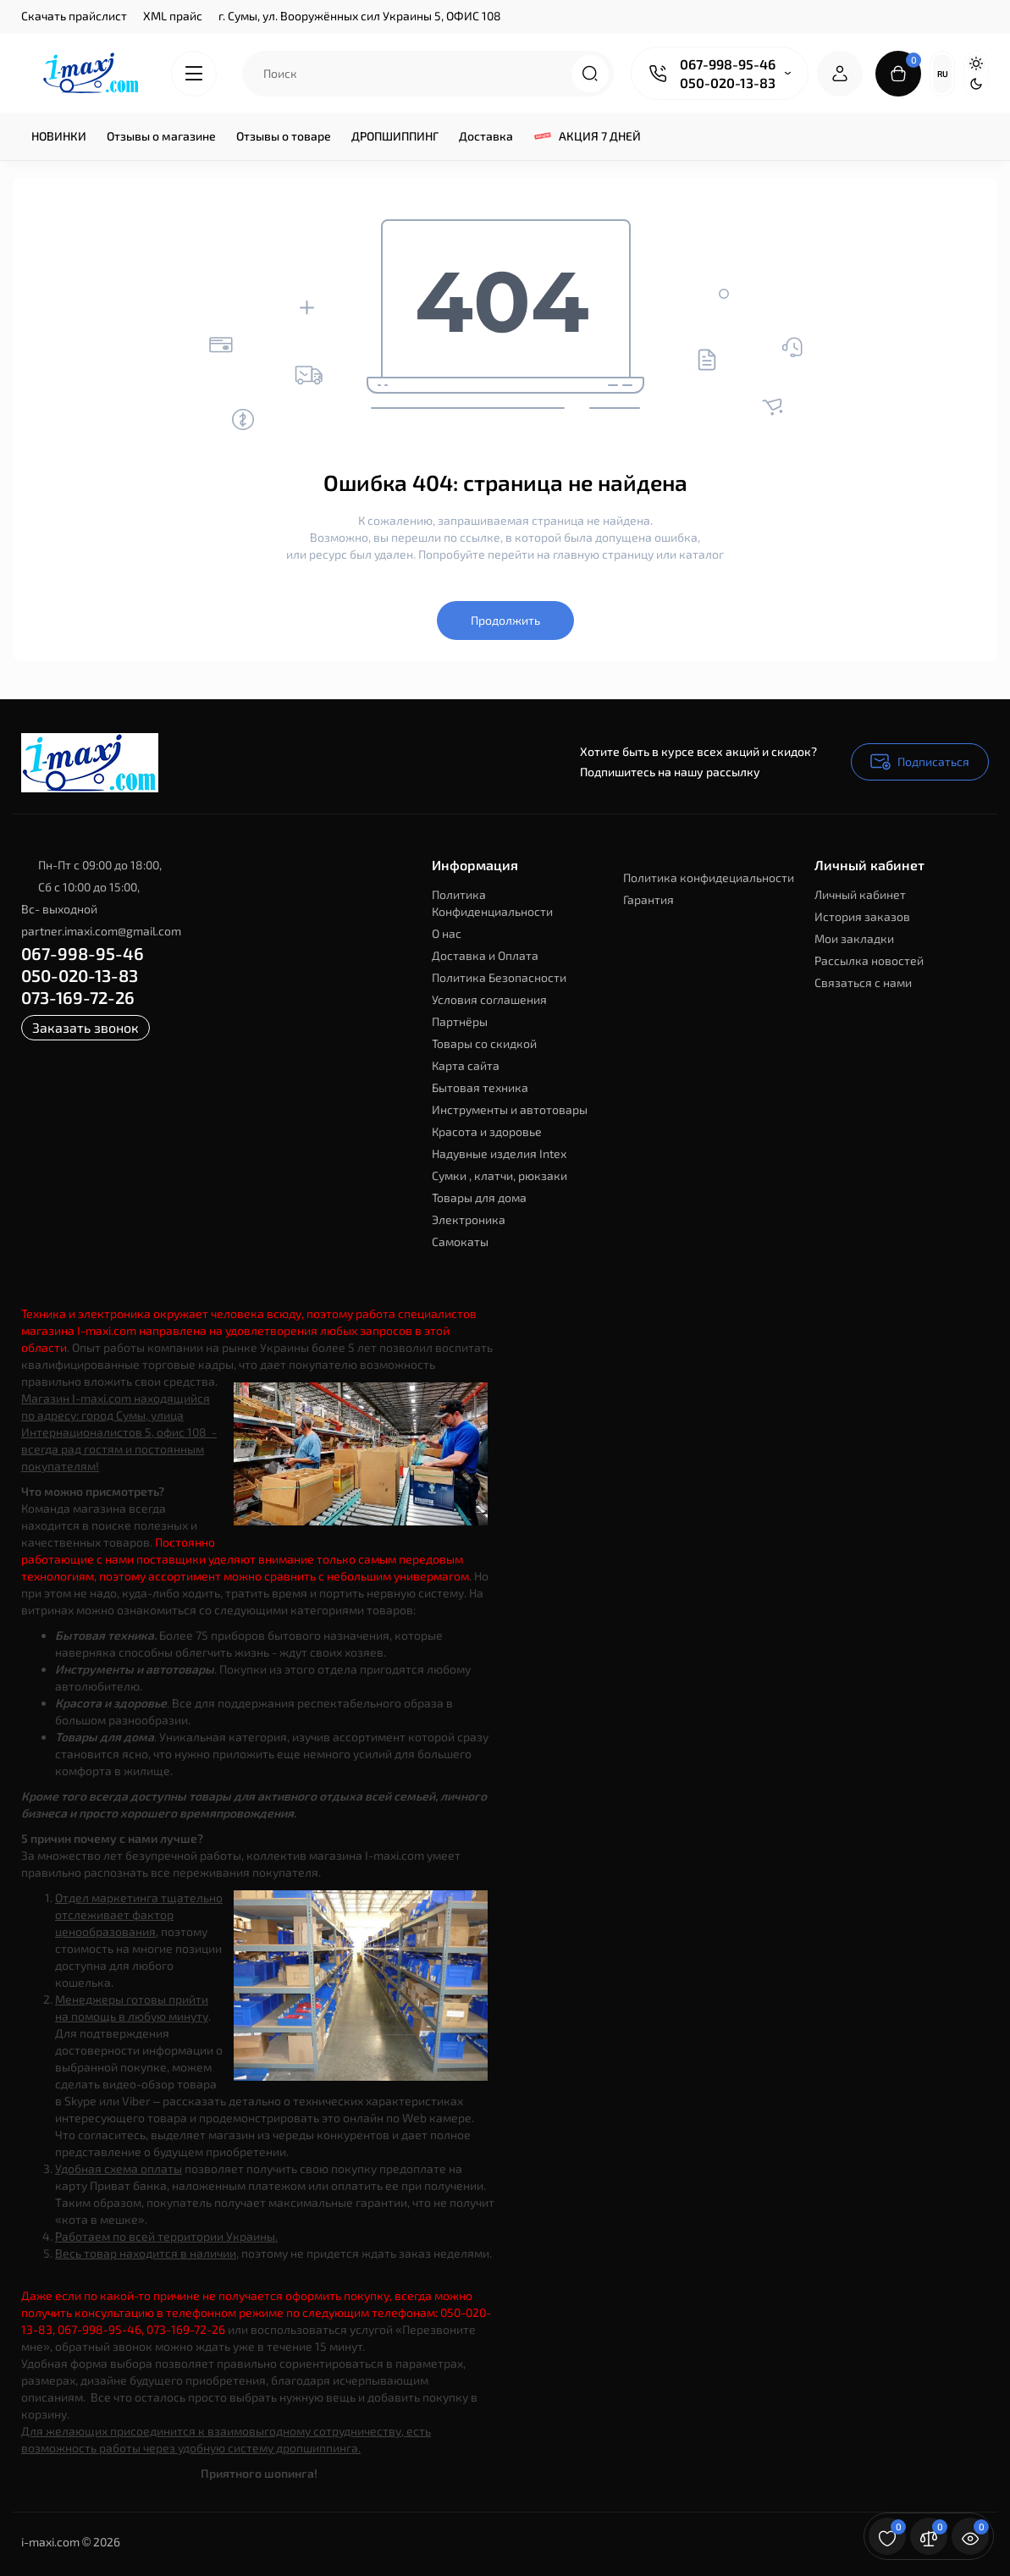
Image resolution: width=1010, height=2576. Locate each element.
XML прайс (172, 15)
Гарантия (648, 899)
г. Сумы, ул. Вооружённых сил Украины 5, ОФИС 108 (359, 15)
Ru (942, 74)
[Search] (590, 73)
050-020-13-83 (727, 82)
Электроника (468, 1219)
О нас (446, 933)
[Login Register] (840, 74)
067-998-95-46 (727, 64)
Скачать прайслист (74, 15)
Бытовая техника (480, 1087)
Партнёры (460, 1021)
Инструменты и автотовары (510, 1109)
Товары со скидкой (484, 1043)
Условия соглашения (489, 999)
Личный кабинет (860, 894)
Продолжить (505, 620)
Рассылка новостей (869, 960)
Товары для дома (479, 1197)
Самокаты (460, 1241)
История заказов (862, 916)
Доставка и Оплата (485, 955)
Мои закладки (854, 938)
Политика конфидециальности (708, 877)
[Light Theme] (976, 63)
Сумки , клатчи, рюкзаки (499, 1175)
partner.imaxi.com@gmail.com (101, 931)
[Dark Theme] (976, 83)
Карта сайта (465, 1065)
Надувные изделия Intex (499, 1153)
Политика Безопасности (499, 977)
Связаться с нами (863, 982)
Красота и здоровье (487, 1131)
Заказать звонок (85, 1027)
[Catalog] (194, 74)
